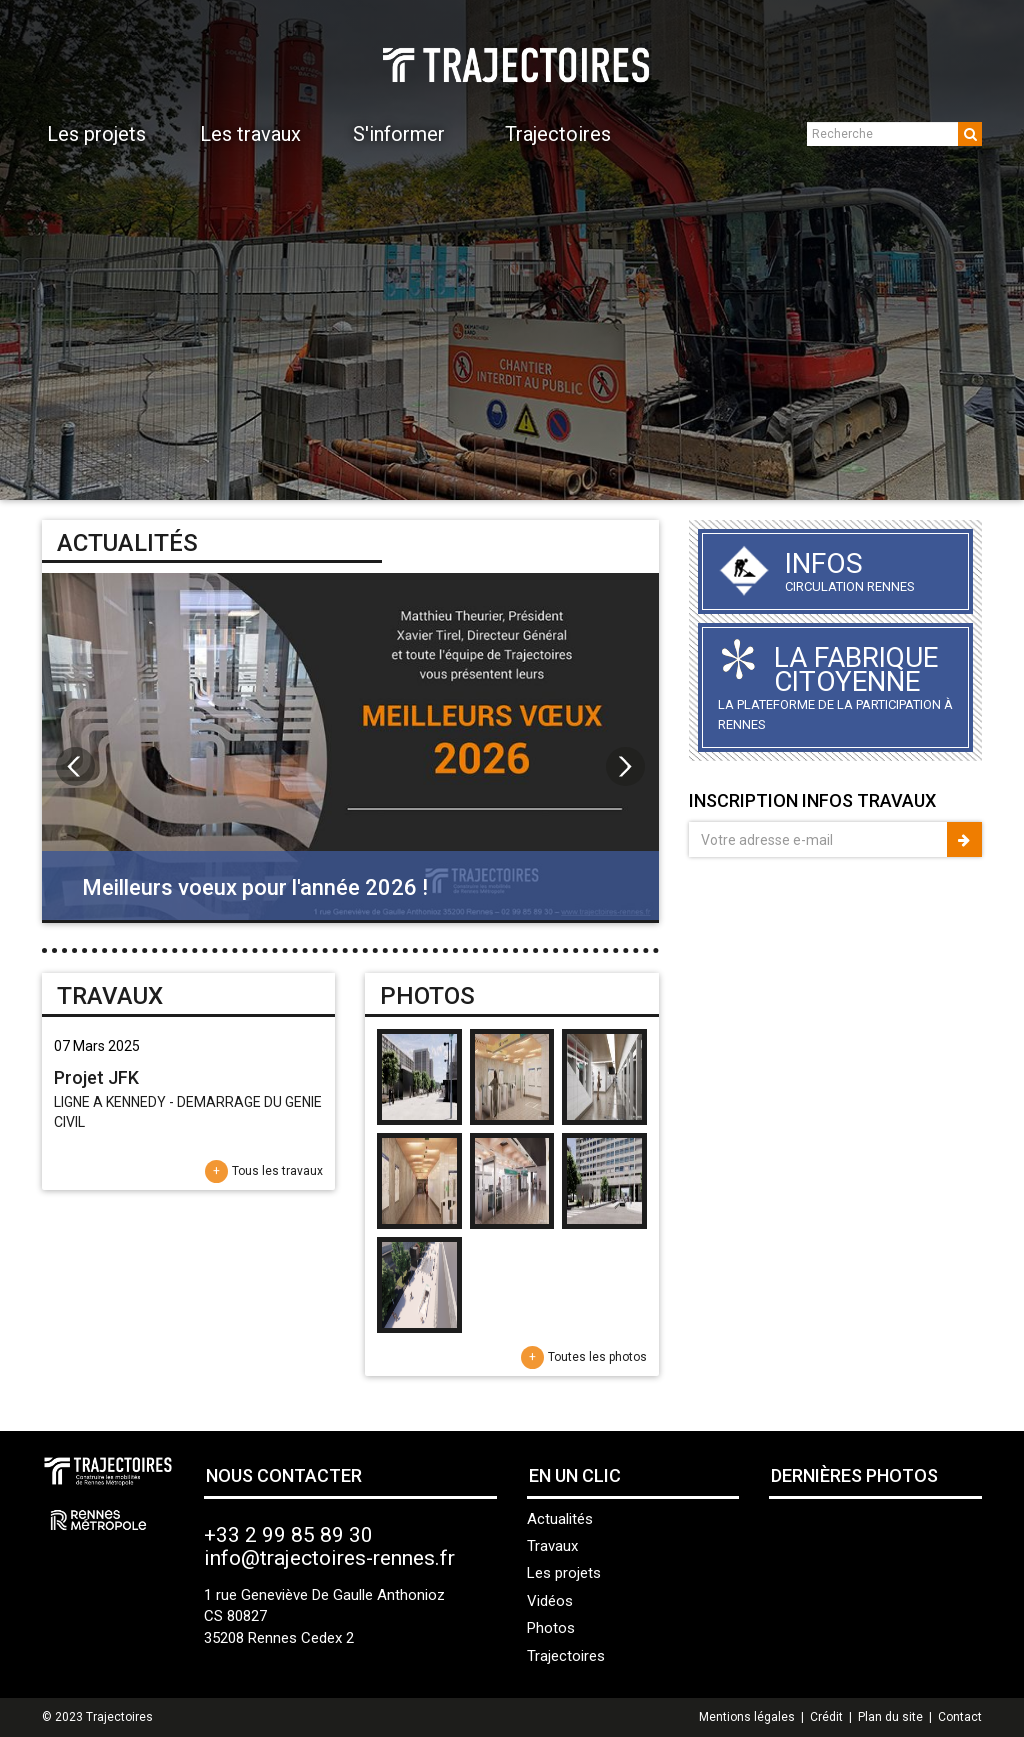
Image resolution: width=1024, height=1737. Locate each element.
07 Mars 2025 (97, 1046)
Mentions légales (747, 1717)
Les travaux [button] (250, 134)
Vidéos (550, 1601)
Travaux (552, 1546)
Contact (960, 1717)
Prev (26, 250)
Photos (551, 1628)
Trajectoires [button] (558, 134)
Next (998, 250)
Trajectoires (566, 1656)
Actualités (560, 1519)
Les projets (564, 1573)
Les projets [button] (96, 134)
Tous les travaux (277, 1171)
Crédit (826, 1717)
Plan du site (890, 1717)
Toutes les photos (597, 1357)
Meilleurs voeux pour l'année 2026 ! (255, 887)
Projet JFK (96, 1077)
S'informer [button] (399, 134)
